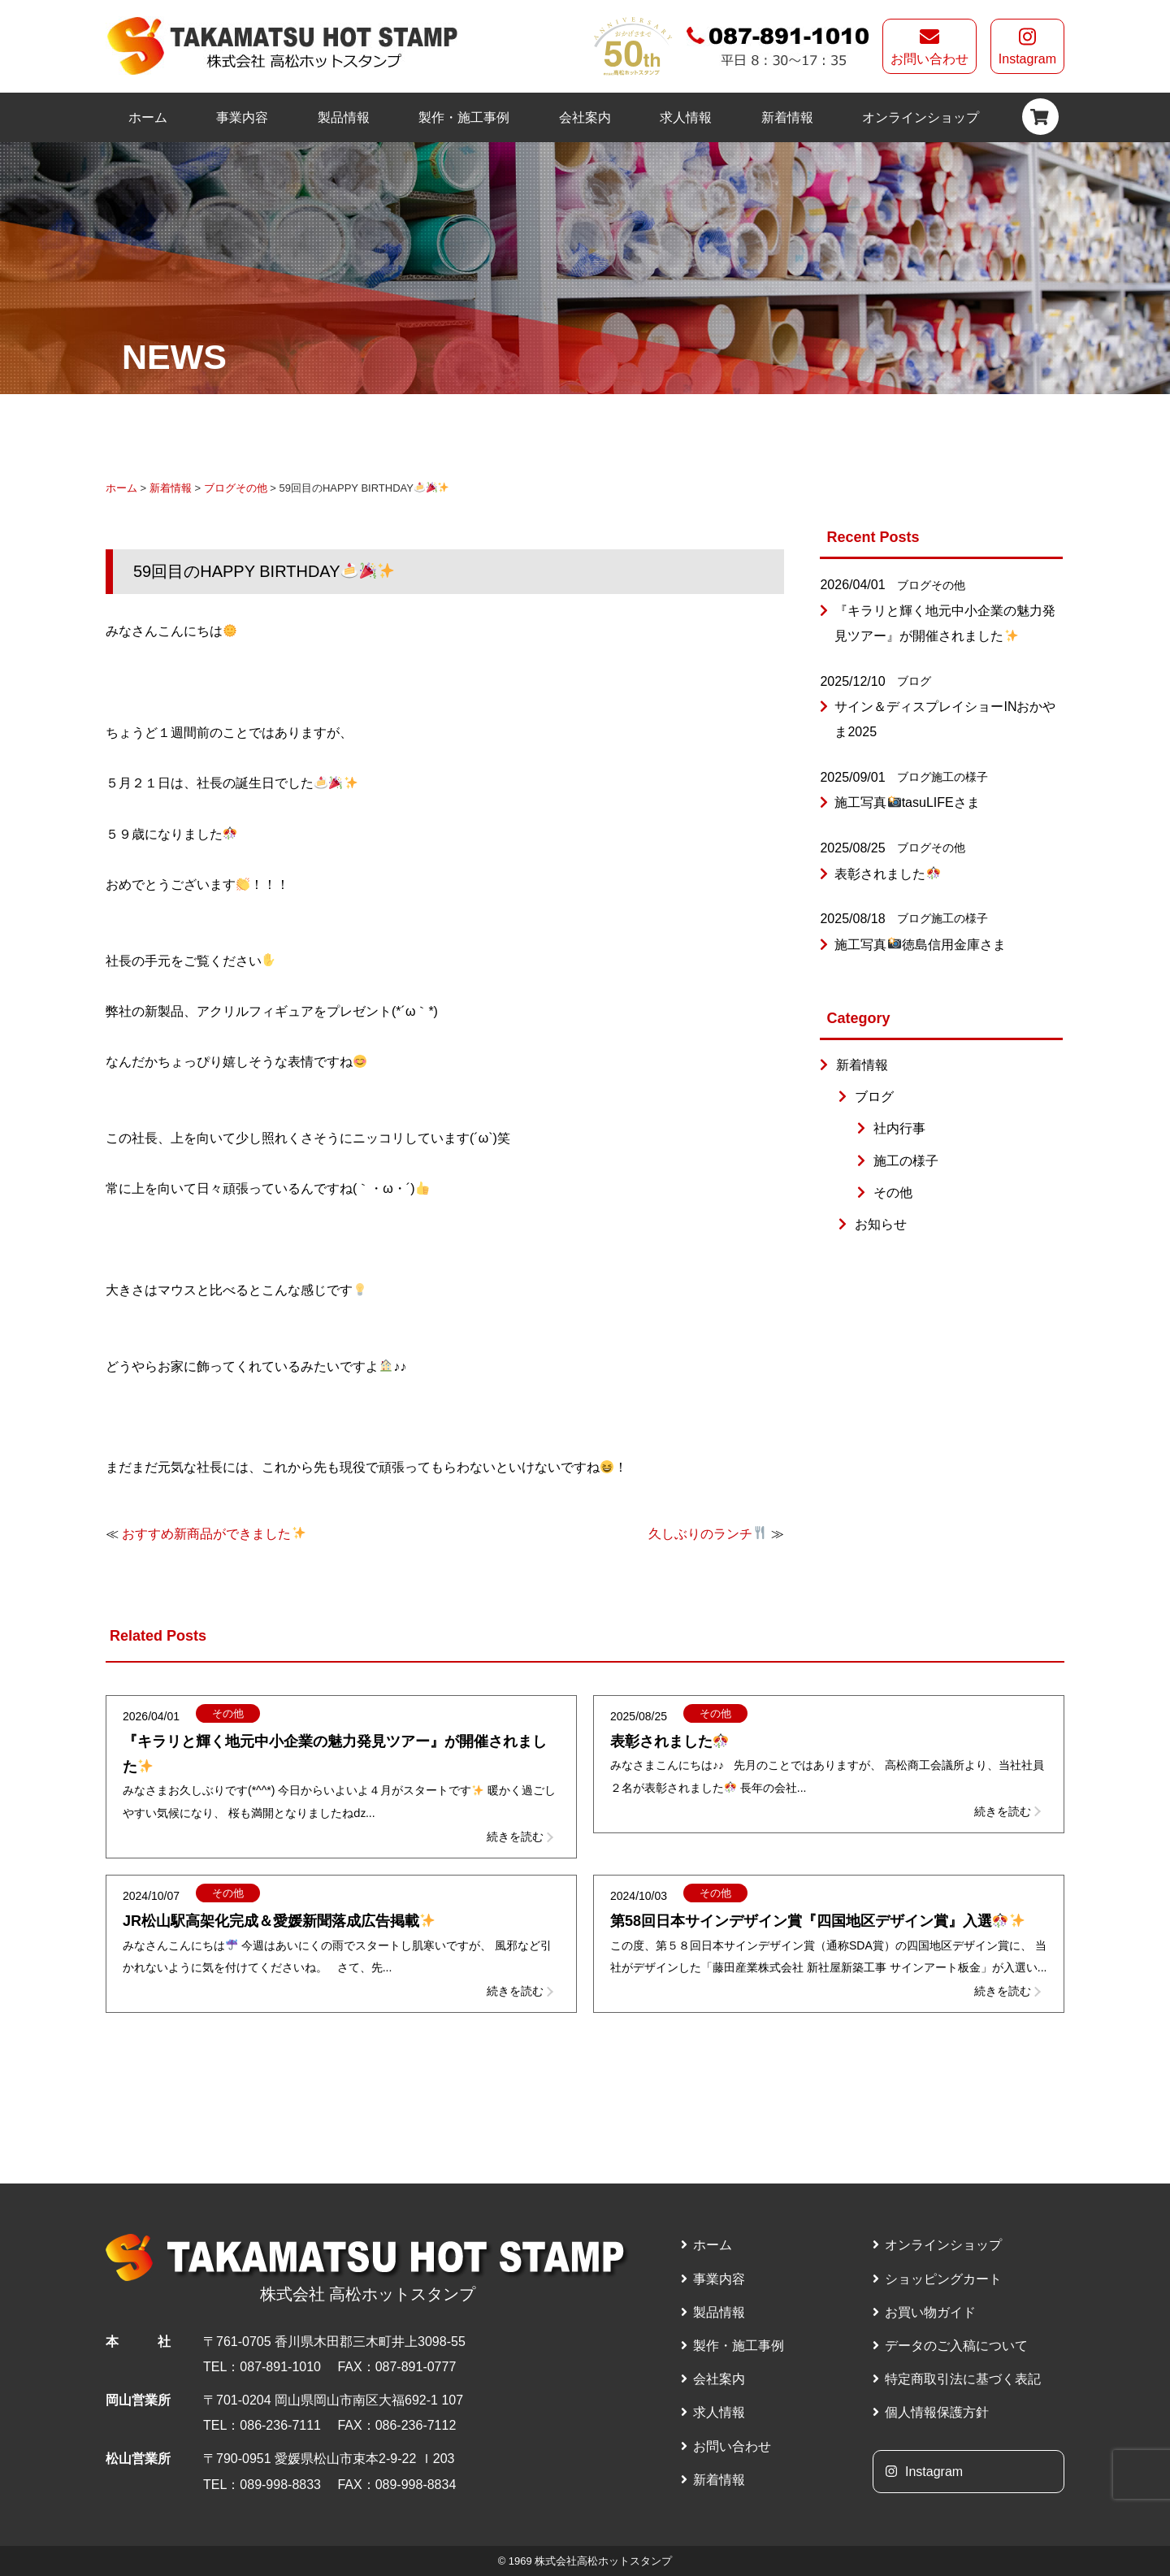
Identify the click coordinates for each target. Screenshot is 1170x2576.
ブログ (220, 488)
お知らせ (881, 1224)
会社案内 (585, 117)
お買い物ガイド (930, 2312)
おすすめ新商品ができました (213, 1534)
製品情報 (344, 117)
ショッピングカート (943, 2279)
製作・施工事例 (463, 117)
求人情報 (686, 117)
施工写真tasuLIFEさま (906, 802)
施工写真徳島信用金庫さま (919, 945)
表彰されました (886, 874)
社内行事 (899, 1128)
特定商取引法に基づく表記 (963, 2379)
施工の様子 (959, 776)
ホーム (147, 117)
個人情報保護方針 (937, 2412)
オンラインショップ (920, 117)
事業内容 (242, 117)
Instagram (1027, 46)
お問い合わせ (929, 46)
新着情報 (787, 117)
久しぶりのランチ (707, 1534)
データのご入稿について (956, 2346)
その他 (251, 488)
